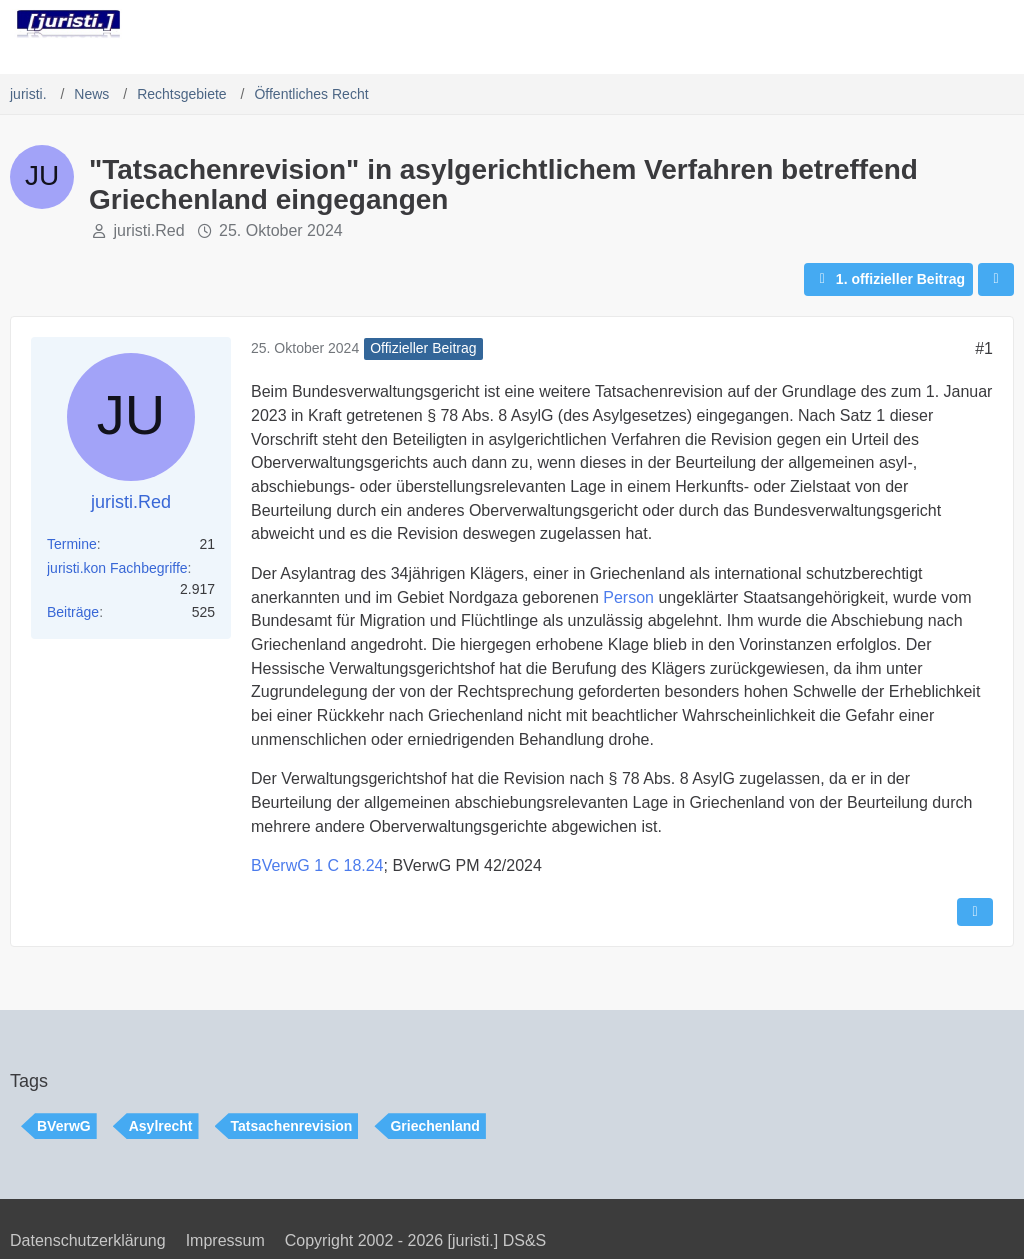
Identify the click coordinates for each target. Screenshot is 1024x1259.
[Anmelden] (948, 25)
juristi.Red (148, 230)
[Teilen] (996, 279)
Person (628, 597)
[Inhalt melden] (975, 912)
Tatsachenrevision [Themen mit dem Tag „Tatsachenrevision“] (292, 1126)
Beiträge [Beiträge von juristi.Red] (73, 612)
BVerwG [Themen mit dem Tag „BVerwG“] (64, 1126)
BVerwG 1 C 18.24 (317, 865)
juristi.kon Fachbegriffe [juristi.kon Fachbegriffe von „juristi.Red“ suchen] (117, 568)
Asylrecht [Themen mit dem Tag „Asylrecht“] (161, 1126)
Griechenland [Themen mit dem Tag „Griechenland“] (434, 1126)
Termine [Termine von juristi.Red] (72, 544)
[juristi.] (68, 24)
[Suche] (898, 25)
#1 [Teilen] (984, 348)
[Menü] (998, 25)
